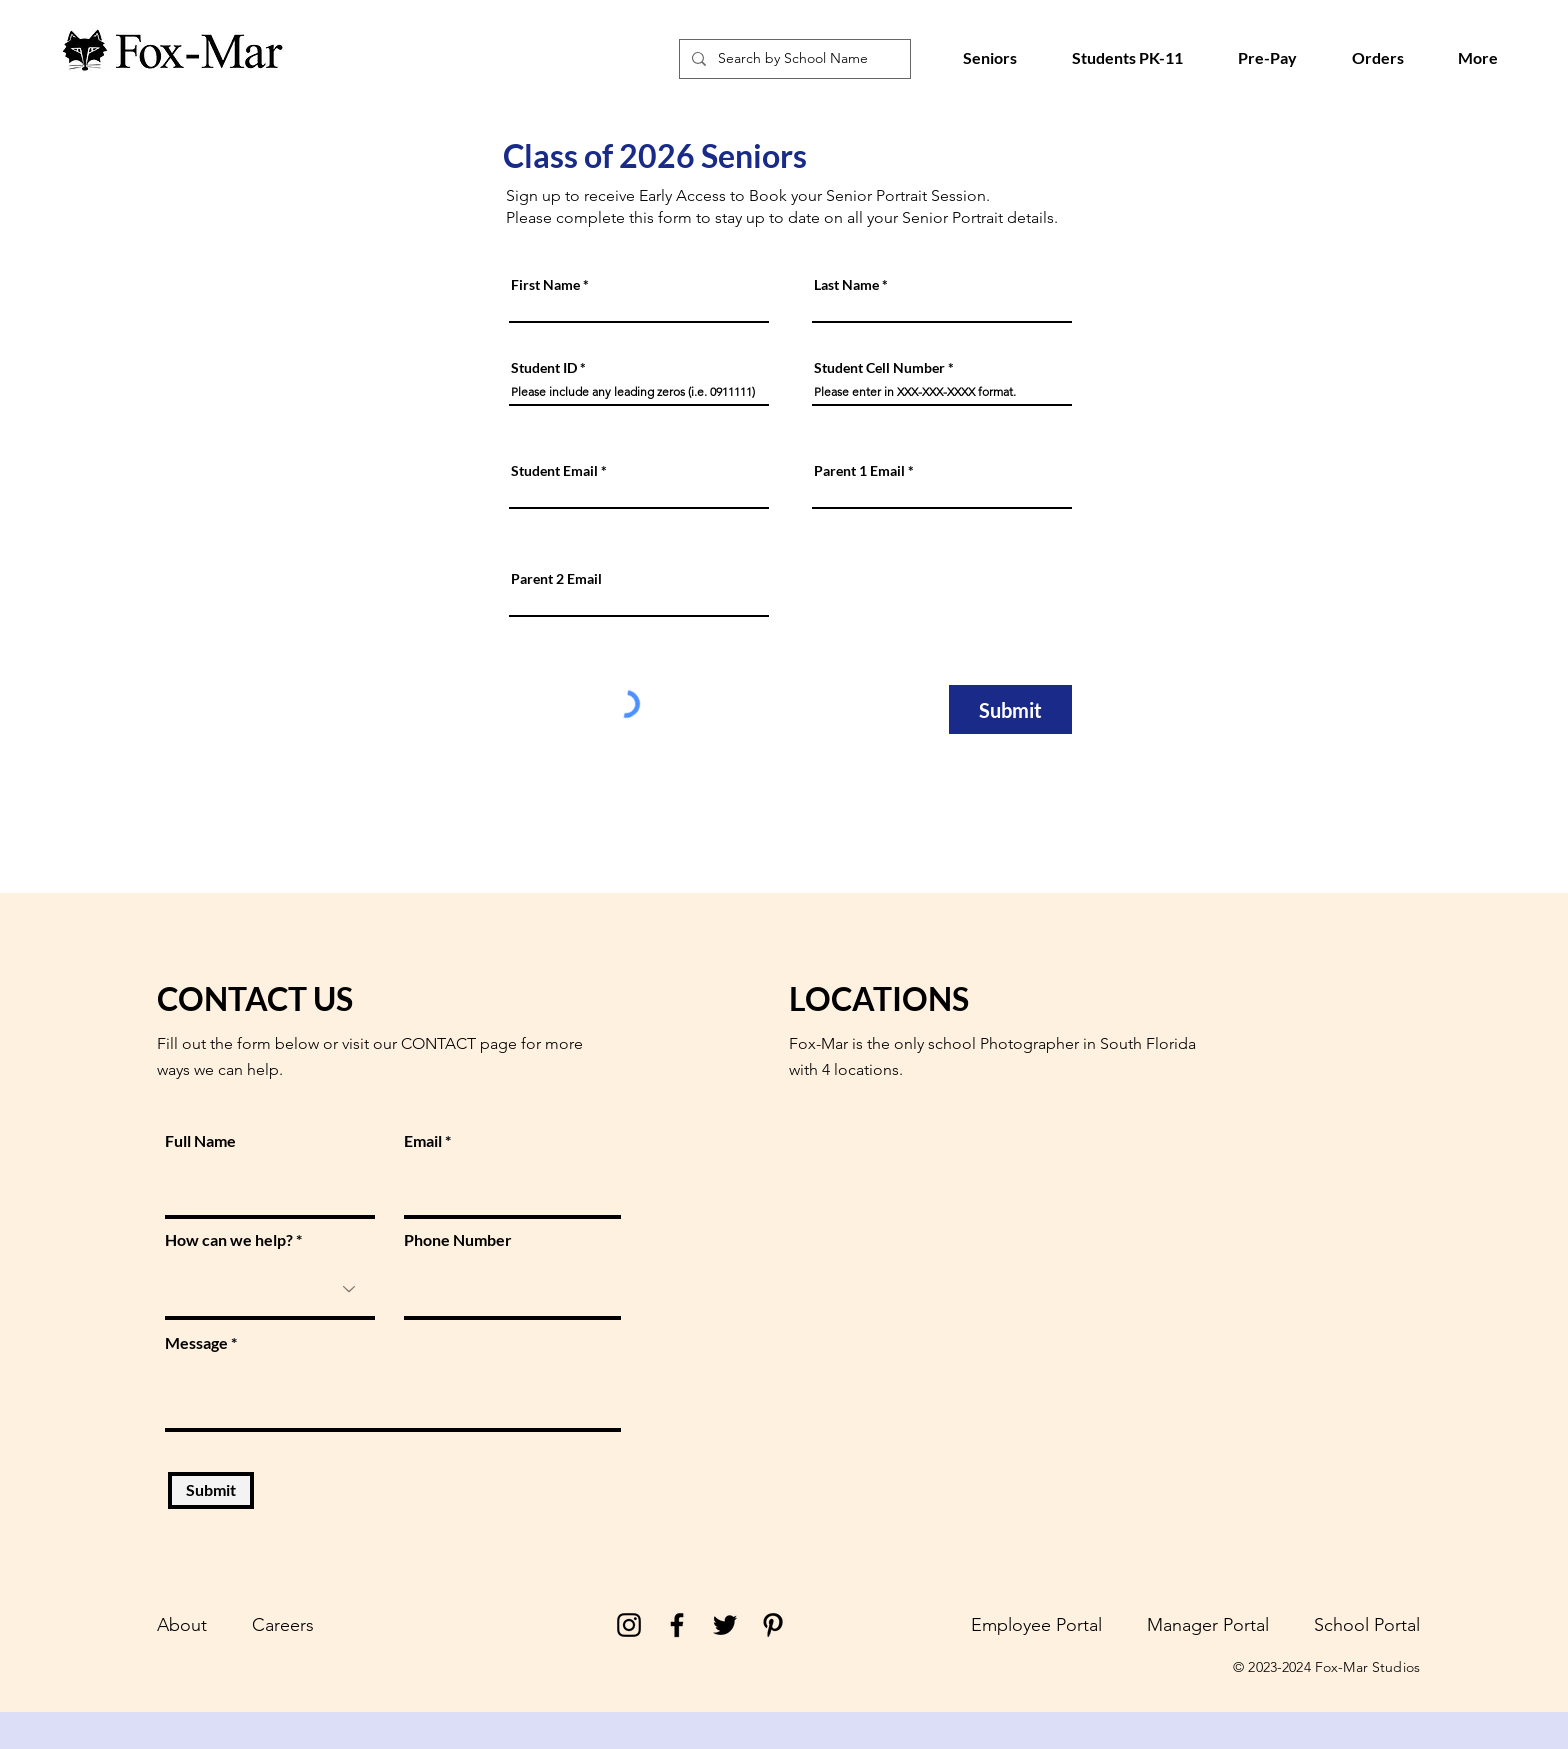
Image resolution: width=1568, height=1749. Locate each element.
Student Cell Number (879, 368)
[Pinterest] (773, 1625)
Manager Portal (1208, 1625)
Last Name (846, 285)
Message (196, 1343)
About (182, 1625)
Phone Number (458, 1240)
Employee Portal (1036, 1625)
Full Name (200, 1141)
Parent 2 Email (556, 579)
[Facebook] (677, 1625)
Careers (283, 1625)
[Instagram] (629, 1625)
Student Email (554, 471)
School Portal (1367, 1625)
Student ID (544, 368)
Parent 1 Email (859, 471)
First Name (545, 285)
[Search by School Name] (793, 59)
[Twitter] (725, 1625)
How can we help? (229, 1240)
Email (423, 1141)
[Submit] (1010, 709)
